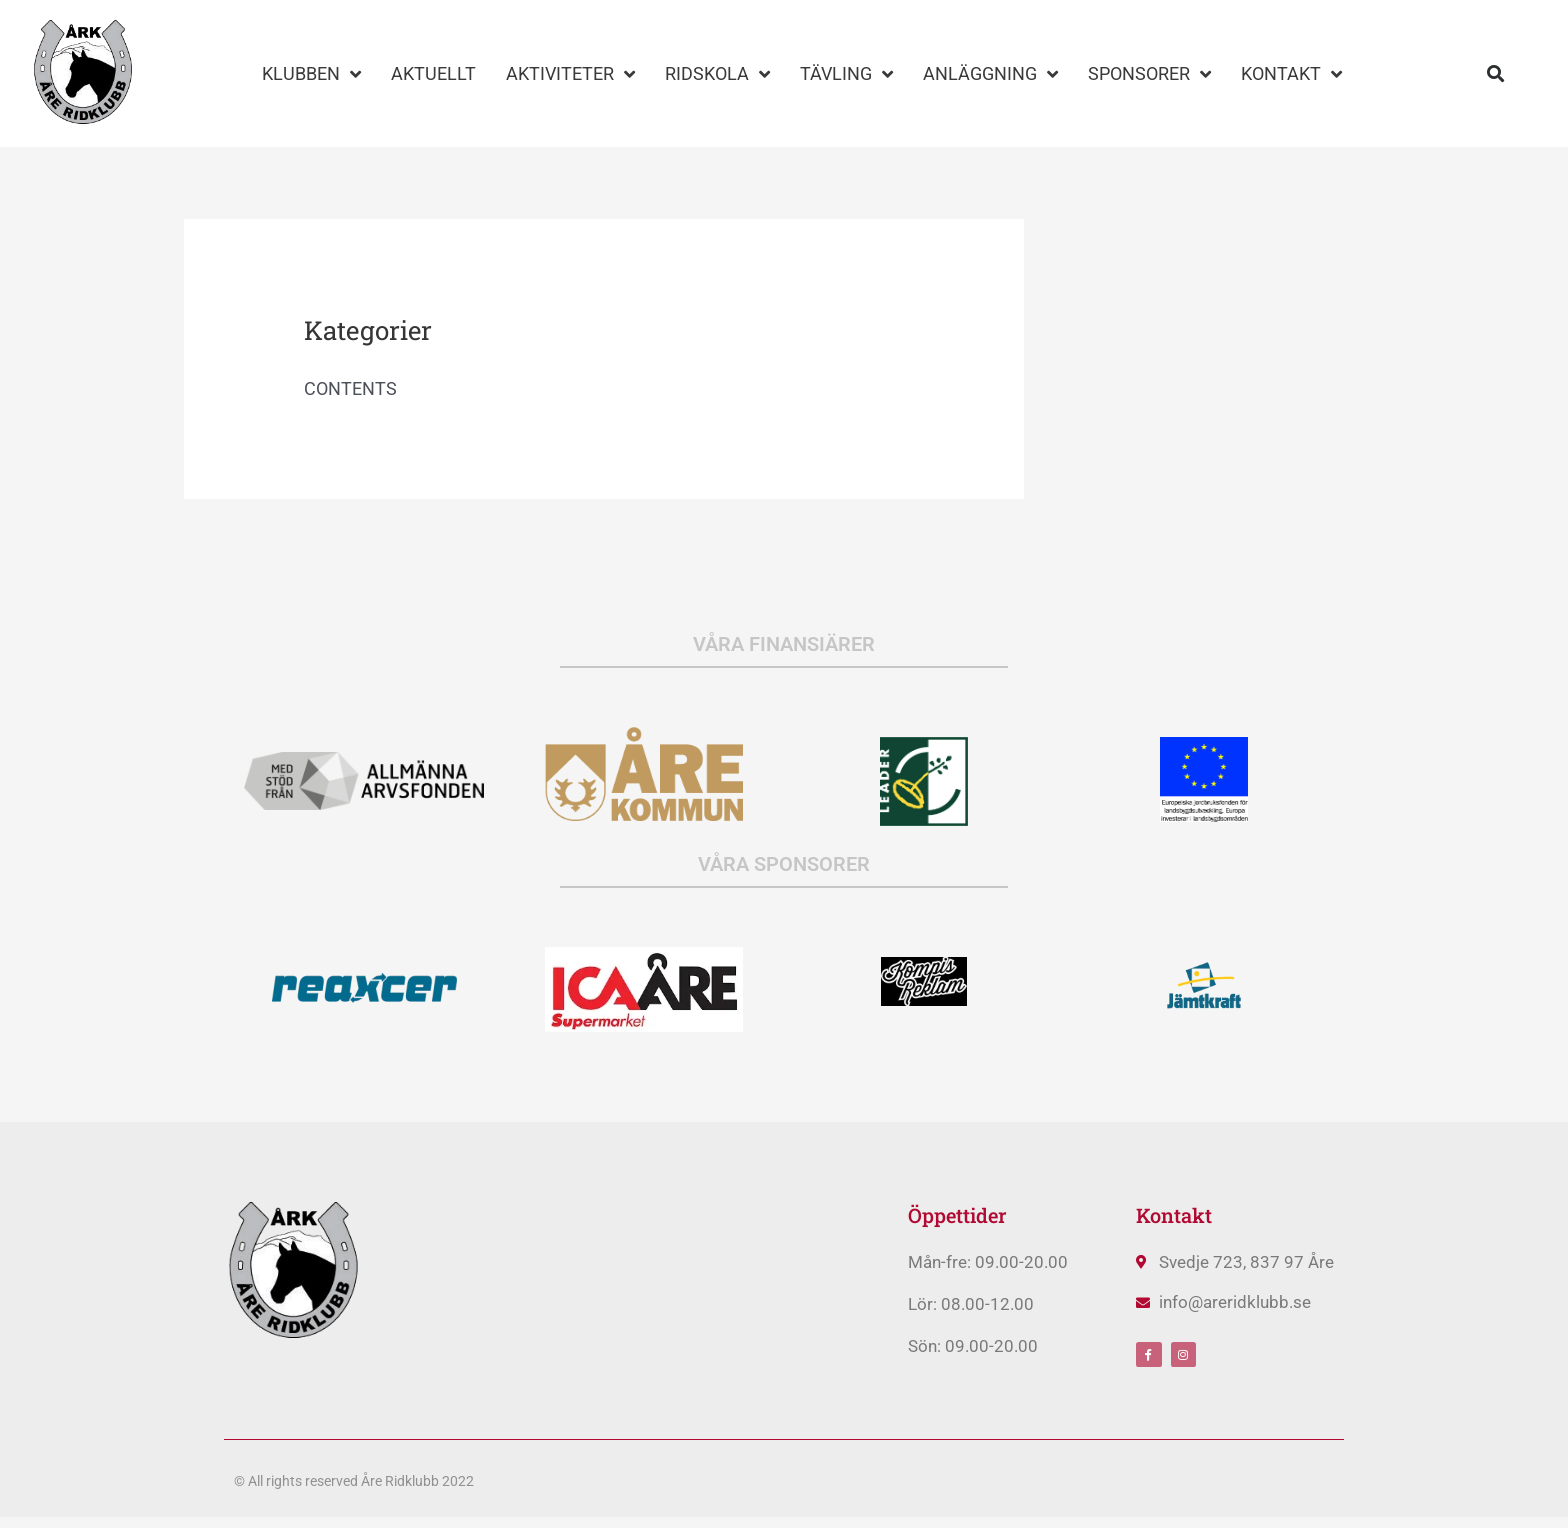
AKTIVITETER (570, 74)
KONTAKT (1291, 74)
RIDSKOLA (717, 74)
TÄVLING (846, 74)
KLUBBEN (311, 74)
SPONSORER (1149, 74)
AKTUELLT (433, 73)
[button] (1496, 73)
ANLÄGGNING (990, 74)
